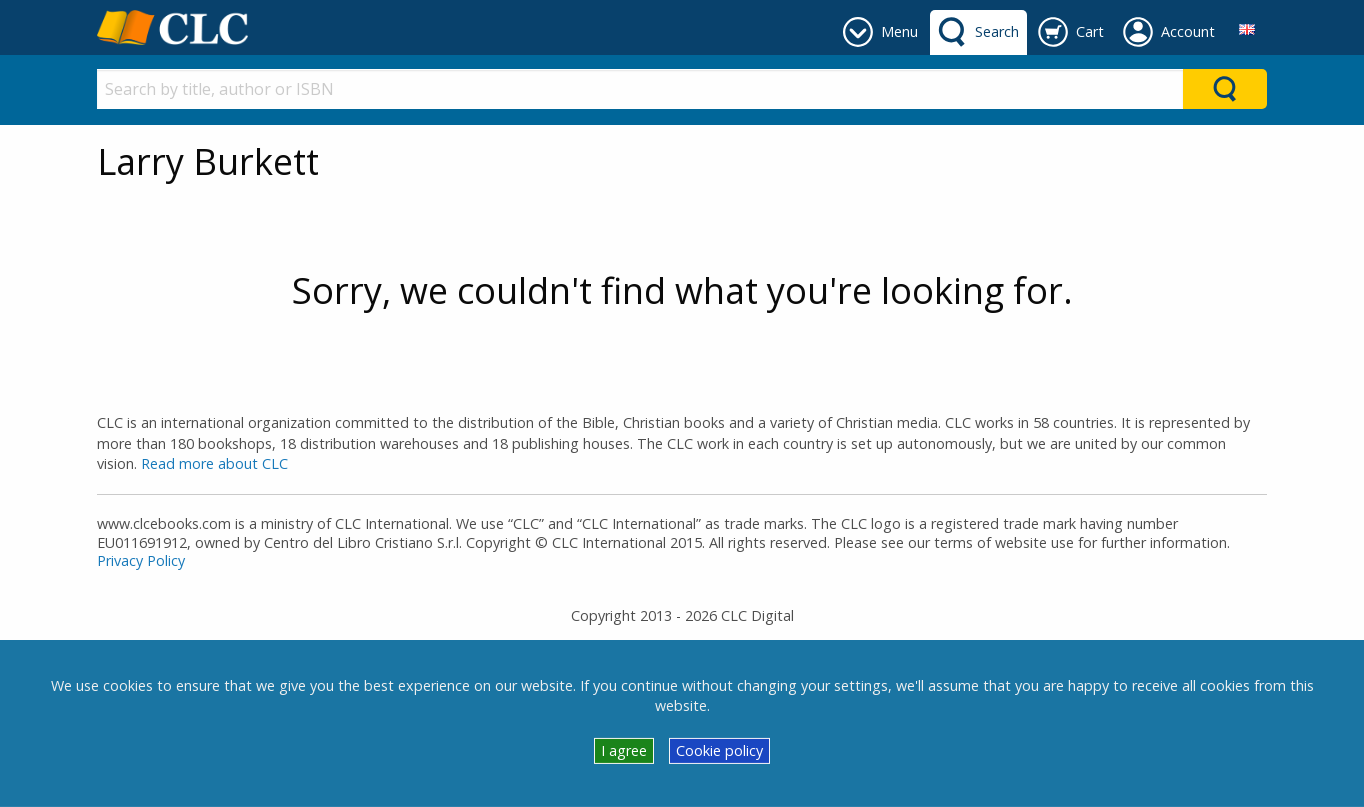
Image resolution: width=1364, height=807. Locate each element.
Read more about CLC (214, 463)
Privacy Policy (141, 560)
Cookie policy (719, 750)
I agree (624, 750)
